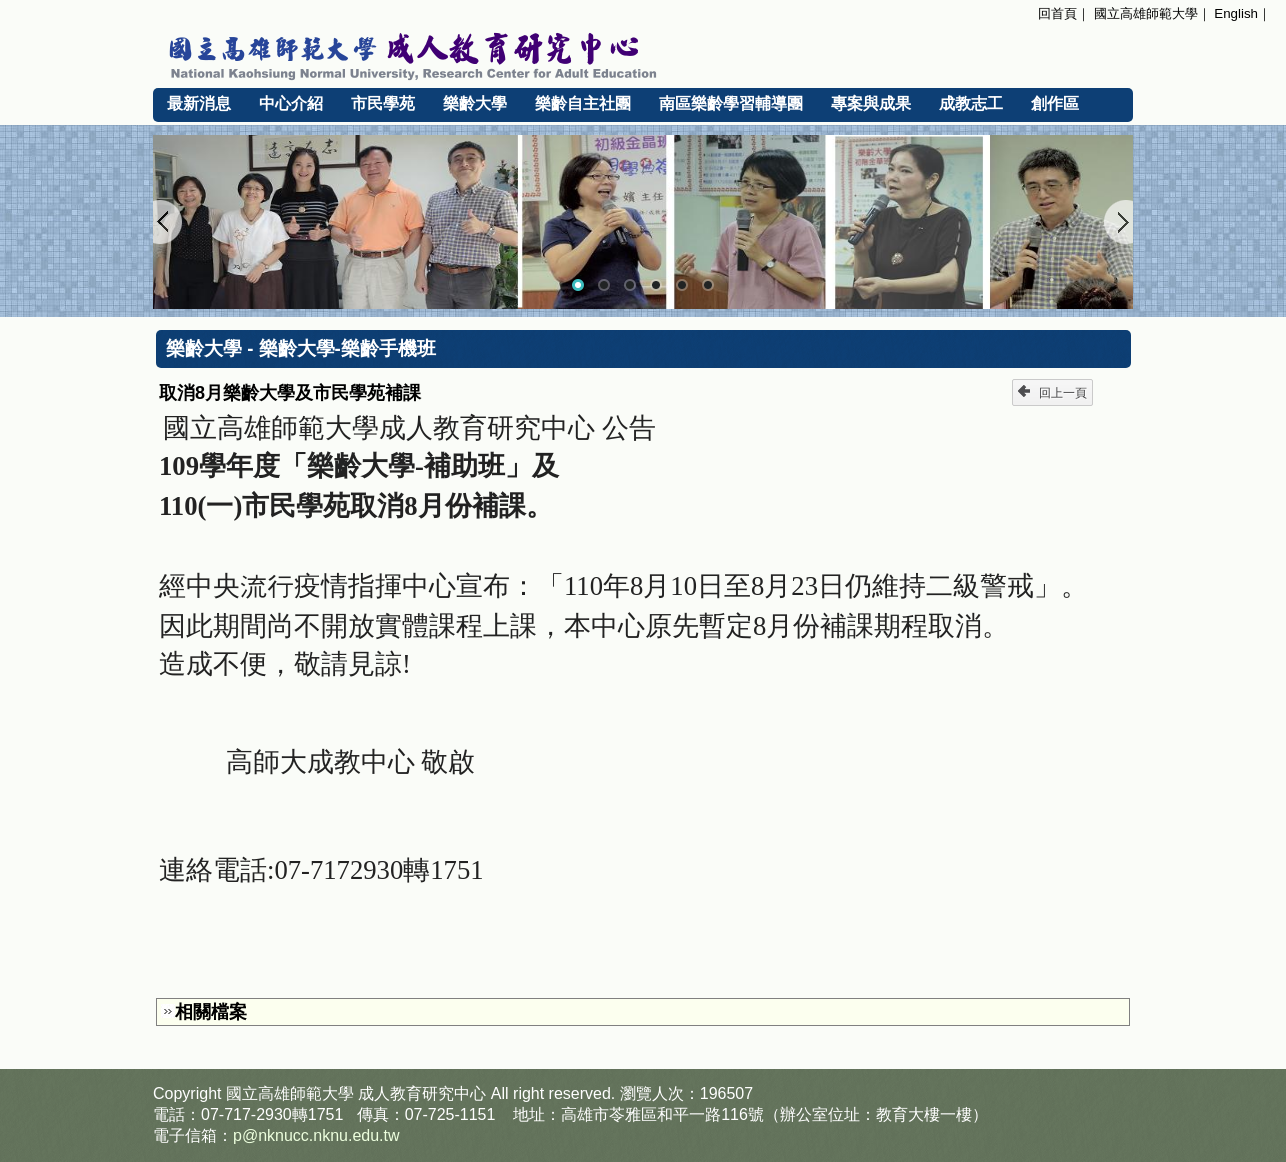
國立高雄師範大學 (1146, 13)
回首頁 (1057, 13)
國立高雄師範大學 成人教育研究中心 (643, 53)
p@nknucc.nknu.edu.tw (316, 1135)
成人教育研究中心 (422, 1093)
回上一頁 (1052, 392)
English (1236, 13)
